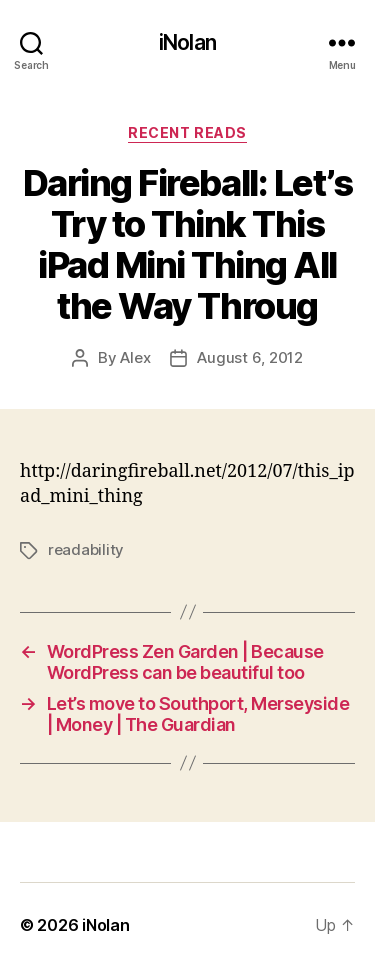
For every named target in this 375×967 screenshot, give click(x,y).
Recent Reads (187, 132)
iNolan (187, 42)
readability (86, 549)
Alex (135, 357)
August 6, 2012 (249, 357)
